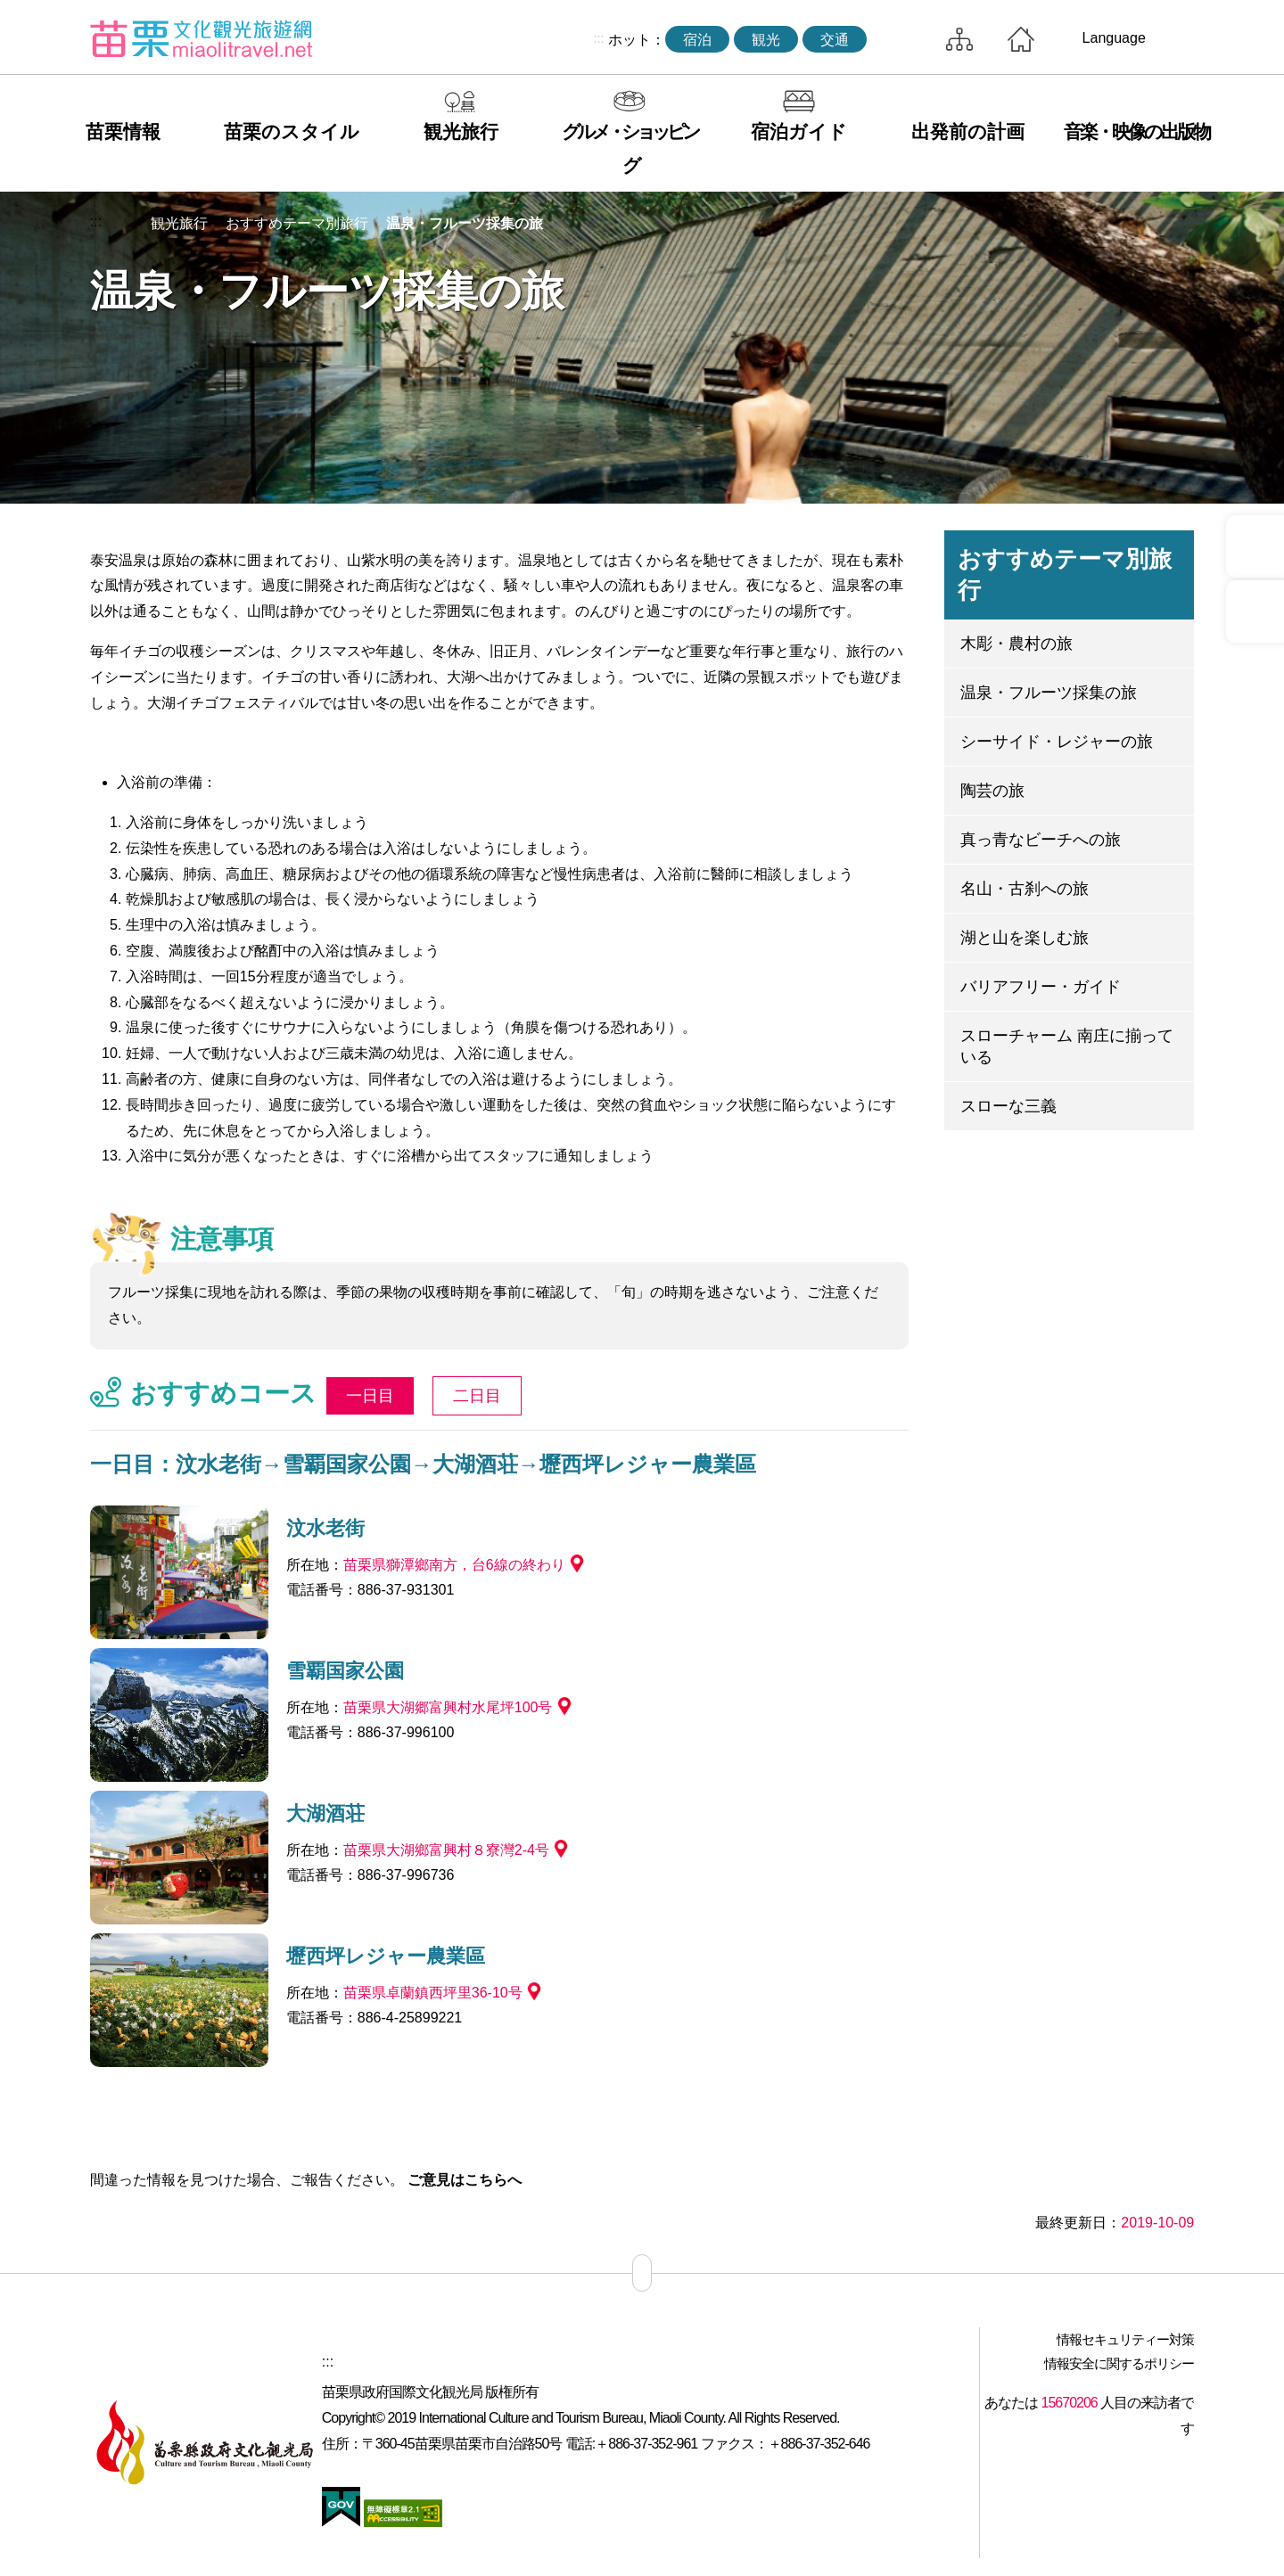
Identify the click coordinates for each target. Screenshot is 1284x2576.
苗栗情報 (123, 131)
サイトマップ (959, 39)
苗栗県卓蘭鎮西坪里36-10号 (433, 1992)
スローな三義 (1008, 1106)
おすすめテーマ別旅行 (297, 223)
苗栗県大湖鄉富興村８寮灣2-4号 (446, 1850)
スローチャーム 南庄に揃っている (1066, 1046)
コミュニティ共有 (1092, 223)
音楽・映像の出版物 (1136, 131)
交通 (834, 39)
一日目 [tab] (370, 1396)
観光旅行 (461, 131)
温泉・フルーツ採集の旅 (464, 223)
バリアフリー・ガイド (1040, 987)
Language (1114, 37)
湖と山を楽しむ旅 (1024, 938)
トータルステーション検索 (901, 39)
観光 (766, 39)
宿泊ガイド (799, 131)
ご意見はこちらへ (464, 2179)
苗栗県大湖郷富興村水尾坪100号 (448, 1707)
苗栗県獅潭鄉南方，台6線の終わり (454, 1564)
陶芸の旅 (992, 791)
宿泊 (697, 39)
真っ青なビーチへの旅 (1040, 840)
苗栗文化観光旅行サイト (201, 38)
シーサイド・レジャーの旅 (1056, 742)
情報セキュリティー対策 (1125, 2339)
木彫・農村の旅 (1016, 643)
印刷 (1051, 223)
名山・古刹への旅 (1024, 889)
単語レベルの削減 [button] (1134, 223)
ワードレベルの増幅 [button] (1175, 223)
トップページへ (1021, 39)
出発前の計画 (968, 131)
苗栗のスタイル (291, 131)
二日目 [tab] (477, 1396)
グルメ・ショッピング (629, 148)
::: (598, 38)
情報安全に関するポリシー (1119, 2363)
